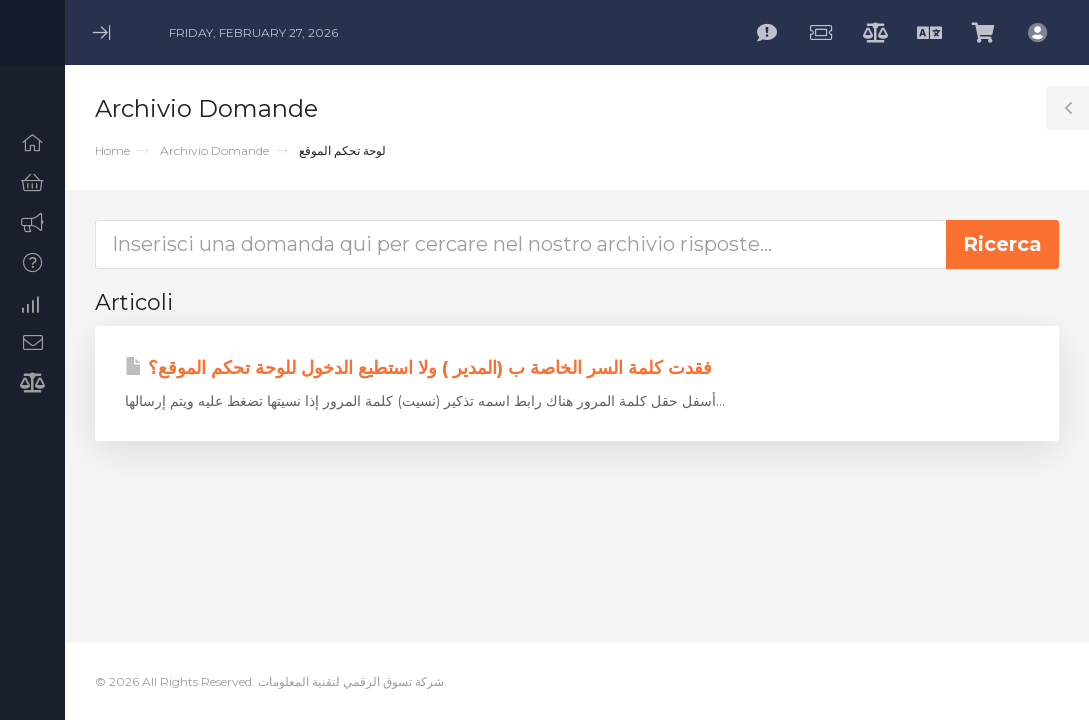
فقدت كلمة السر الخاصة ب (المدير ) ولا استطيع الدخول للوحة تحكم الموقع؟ (418, 368)
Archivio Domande (214, 150)
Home (112, 150)
